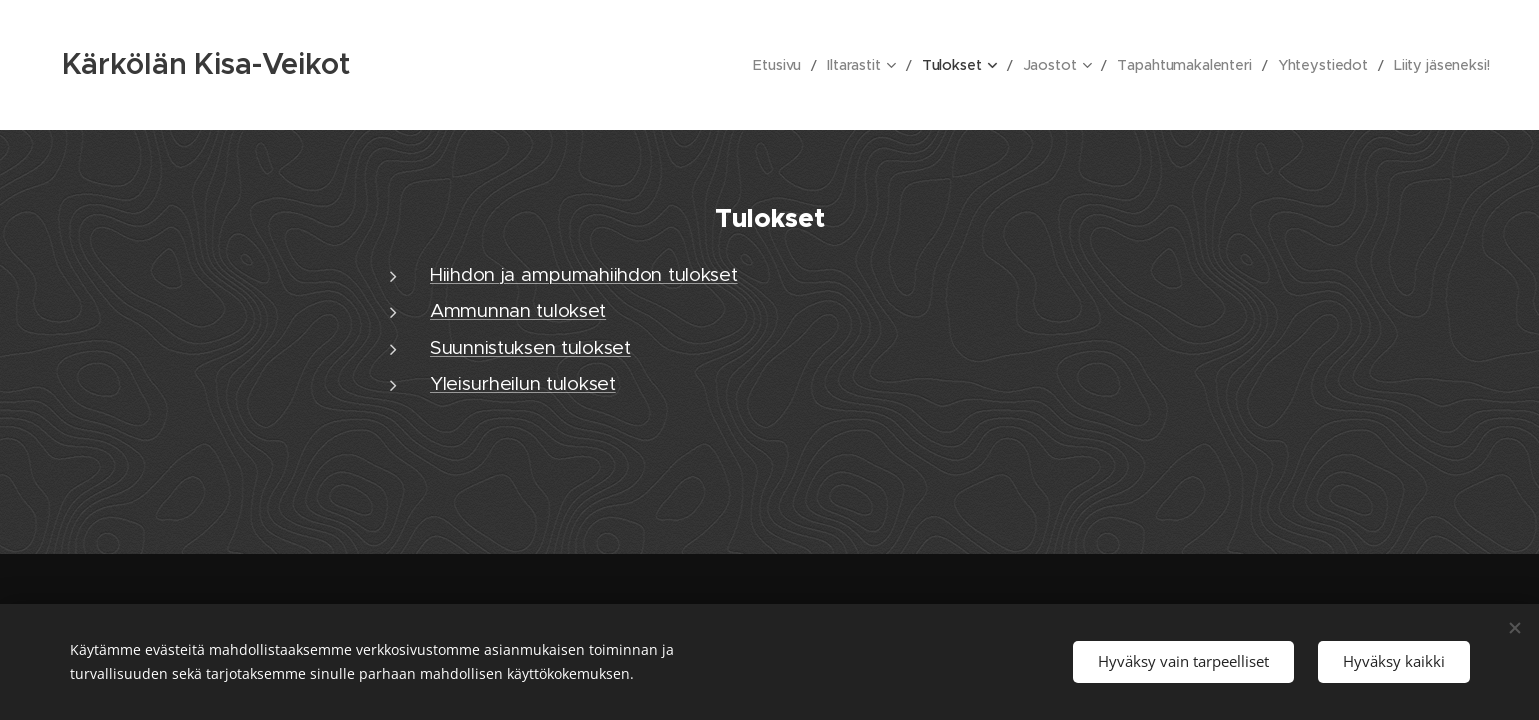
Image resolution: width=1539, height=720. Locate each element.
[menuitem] (795, 65)
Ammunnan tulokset (518, 310)
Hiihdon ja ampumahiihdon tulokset (584, 274)
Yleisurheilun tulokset (523, 383)
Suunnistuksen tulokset (530, 347)
